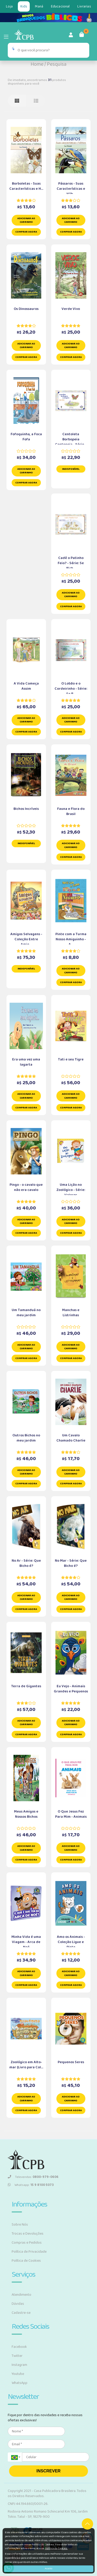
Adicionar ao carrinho (26, 220)
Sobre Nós (20, 2224)
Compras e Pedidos (27, 2242)
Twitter (17, 2356)
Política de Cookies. (56, 2548)
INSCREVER (48, 2471)
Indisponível (70, 469)
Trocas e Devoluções (27, 2233)
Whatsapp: (31, 2185)
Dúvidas (18, 2304)
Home (37, 64)
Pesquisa (56, 64)
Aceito (48, 2568)
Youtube (18, 2374)
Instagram (19, 2365)
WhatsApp (19, 2383)
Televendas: (33, 2177)
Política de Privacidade (29, 2251)
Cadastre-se (21, 2313)
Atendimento (21, 2295)
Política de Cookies (26, 2261)
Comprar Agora (26, 232)
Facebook (19, 2347)
